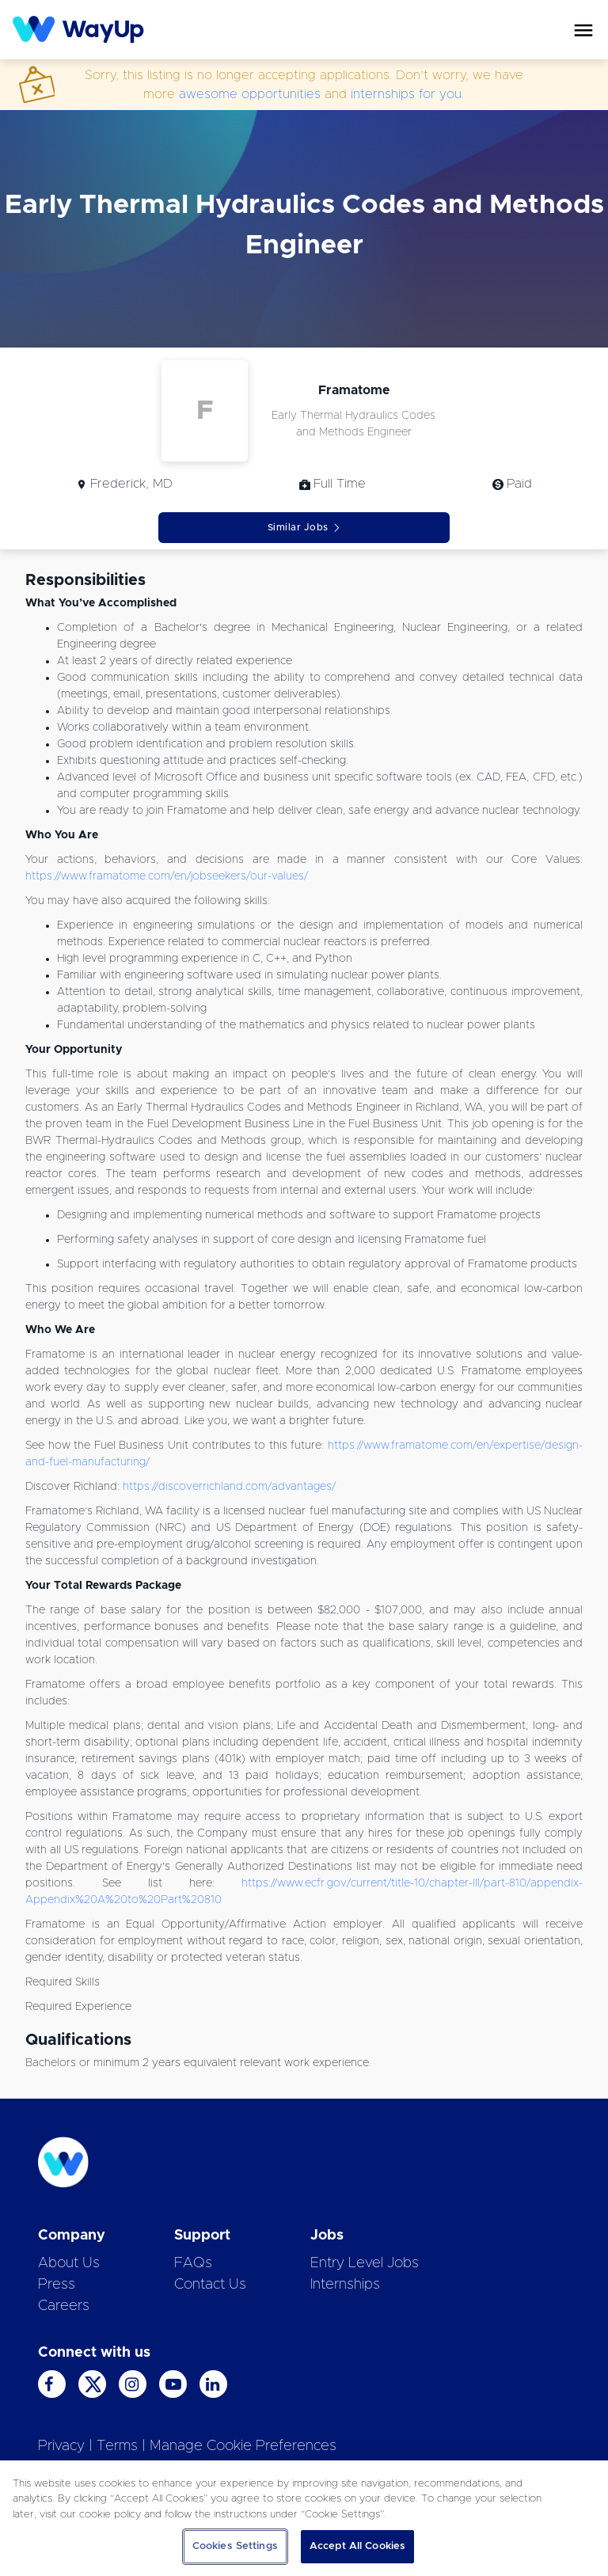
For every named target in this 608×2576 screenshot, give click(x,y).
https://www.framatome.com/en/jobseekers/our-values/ (166, 876)
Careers (63, 2306)
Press (56, 2285)
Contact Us (210, 2285)
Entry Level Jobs (364, 2263)
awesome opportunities (250, 94)
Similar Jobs (304, 527)
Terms (117, 2446)
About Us (69, 2263)
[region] (304, 2518)
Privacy (61, 2446)
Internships (345, 2285)
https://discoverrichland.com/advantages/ (229, 1486)
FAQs (193, 2263)
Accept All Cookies (357, 2546)
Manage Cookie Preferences (243, 2446)
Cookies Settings (235, 2546)
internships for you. (407, 94)
